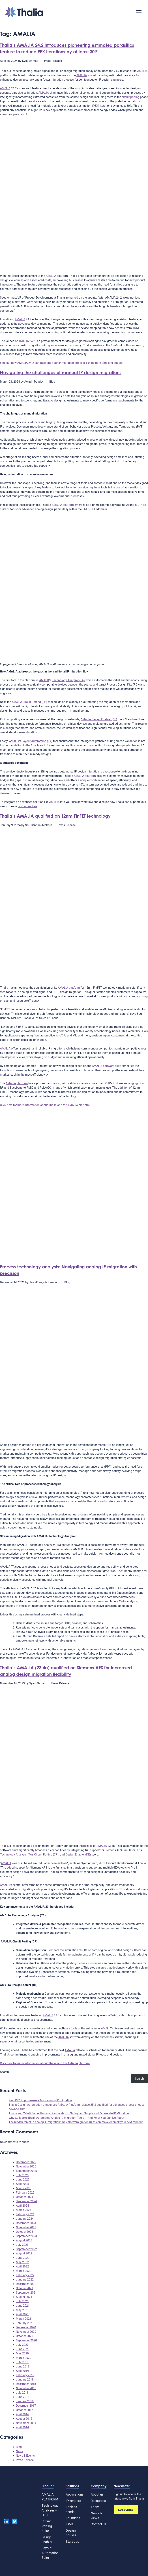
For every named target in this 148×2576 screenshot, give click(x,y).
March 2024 (23, 2210)
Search (4, 2072)
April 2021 (22, 2314)
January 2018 (25, 2401)
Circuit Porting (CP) (46, 1854)
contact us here (27, 806)
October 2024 (24, 2197)
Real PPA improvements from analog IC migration (40, 2100)
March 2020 (23, 2358)
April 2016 (22, 2414)
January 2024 (25, 2218)
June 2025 (22, 2179)
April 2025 (22, 2184)
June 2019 (22, 2366)
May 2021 (22, 2310)
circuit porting (130, 97)
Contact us (98, 2524)
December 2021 (26, 2284)
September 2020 (26, 2340)
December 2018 (26, 2384)
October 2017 (24, 2410)
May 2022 (22, 2262)
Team (95, 2507)
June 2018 (22, 2397)
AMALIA (142, 71)
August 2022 (24, 2253)
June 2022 (22, 2258)
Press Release (25, 2460)
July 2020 (22, 2344)
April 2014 (22, 2427)
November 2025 (26, 2166)
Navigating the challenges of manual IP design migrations (60, 372)
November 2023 (26, 2227)
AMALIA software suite (106, 1066)
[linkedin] (6, 2522)
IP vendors (73, 2500)
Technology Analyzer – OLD (50, 2510)
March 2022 (23, 2271)
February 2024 (25, 2214)
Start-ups (72, 2541)
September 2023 (26, 2236)
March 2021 (23, 2318)
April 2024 (22, 2205)
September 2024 (26, 2201)
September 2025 (26, 2171)
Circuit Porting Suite (47, 2526)
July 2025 (22, 2175)
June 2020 (22, 2349)
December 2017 (26, 2405)
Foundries (73, 2518)
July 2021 (22, 2301)
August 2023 (24, 2240)
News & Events (25, 2455)
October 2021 (24, 2288)
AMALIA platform (63, 505)
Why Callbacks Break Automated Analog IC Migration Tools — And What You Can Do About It (67, 2117)
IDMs (69, 2524)
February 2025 (25, 2192)
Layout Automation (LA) (37, 741)
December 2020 (26, 2327)
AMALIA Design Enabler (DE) (99, 719)
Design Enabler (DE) (78, 1854)
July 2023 (22, 2244)
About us (97, 2494)
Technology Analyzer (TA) (68, 680)
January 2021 (25, 2323)
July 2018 (22, 2392)
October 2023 (24, 2231)
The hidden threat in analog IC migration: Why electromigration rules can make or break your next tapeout (76, 2122)
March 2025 (23, 2188)
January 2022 (25, 2279)
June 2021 (22, 2305)
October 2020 (24, 2336)
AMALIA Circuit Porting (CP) (29, 702)
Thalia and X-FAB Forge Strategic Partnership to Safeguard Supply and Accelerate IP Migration (69, 2113)
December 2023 (26, 2223)
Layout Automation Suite (50, 2553)
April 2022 (22, 2266)
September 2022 (26, 2249)
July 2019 (22, 2362)
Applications (74, 2494)
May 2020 (22, 2353)
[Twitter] (14, 2522)
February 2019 (25, 2375)
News (19, 2451)
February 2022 (25, 2275)
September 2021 (26, 2292)
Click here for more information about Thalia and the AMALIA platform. (45, 1105)
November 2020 (26, 2331)
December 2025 (26, 2162)
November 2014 (26, 2423)
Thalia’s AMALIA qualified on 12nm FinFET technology (55, 816)
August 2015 (24, 2418)
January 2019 (25, 2379)
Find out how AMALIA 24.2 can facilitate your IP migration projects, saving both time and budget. (61, 363)
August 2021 (24, 2297)
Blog (19, 2447)
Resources (98, 2500)
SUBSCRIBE (125, 2510)
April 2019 (22, 2371)
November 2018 (26, 2388)
